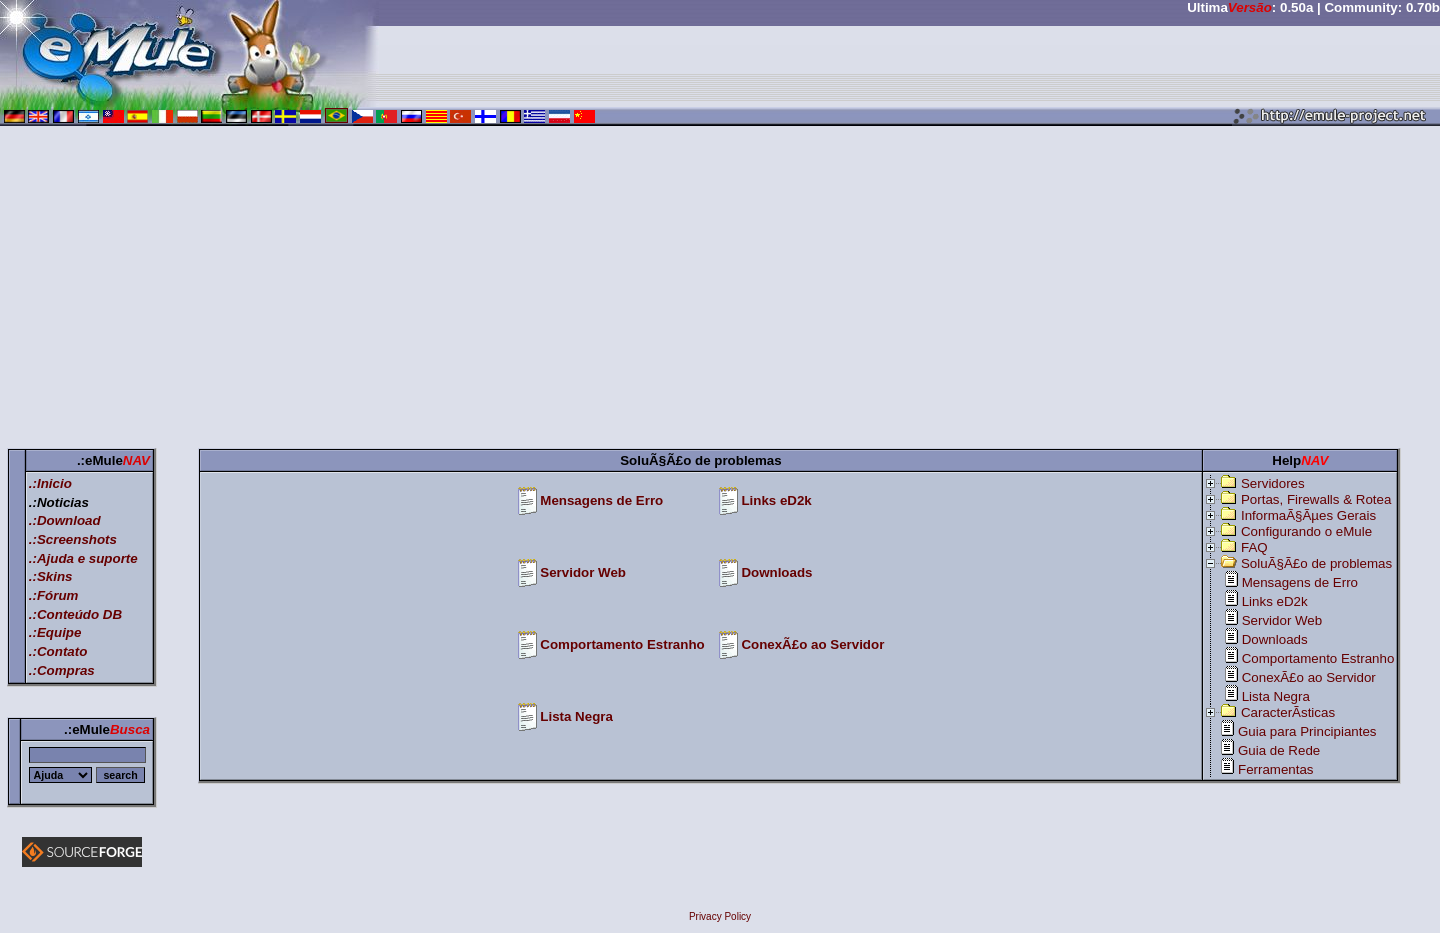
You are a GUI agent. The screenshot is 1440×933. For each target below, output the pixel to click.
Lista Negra (576, 716)
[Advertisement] (720, 291)
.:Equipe (55, 632)
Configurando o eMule (1306, 531)
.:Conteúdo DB (75, 614)
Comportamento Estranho (622, 644)
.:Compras (62, 670)
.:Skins (51, 576)
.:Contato (58, 651)
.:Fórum (54, 595)
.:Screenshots (73, 539)
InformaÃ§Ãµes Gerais (1308, 515)
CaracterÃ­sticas (1288, 712)
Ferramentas (1276, 769)
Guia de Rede (1279, 750)
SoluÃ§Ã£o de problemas (1316, 563)
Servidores (1273, 483)
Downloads (776, 572)
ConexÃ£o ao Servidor (812, 644)
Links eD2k (776, 500)
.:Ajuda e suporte (83, 558)
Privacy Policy (720, 916)
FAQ (1254, 547)
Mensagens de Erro (601, 500)
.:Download (65, 520)
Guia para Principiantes (1307, 731)
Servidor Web (583, 572)
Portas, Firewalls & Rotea (1316, 499)
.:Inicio (50, 483)
